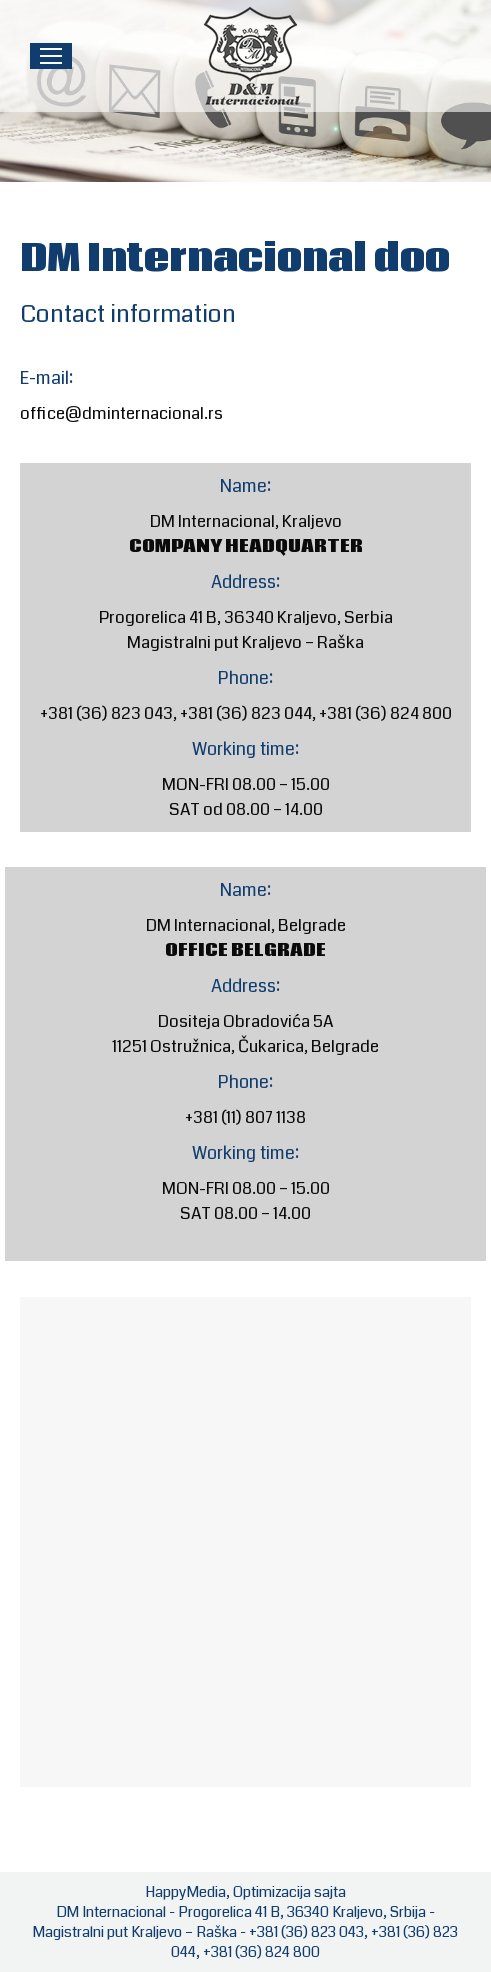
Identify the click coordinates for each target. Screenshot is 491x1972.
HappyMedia (185, 1892)
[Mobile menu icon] (51, 56)
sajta (330, 1892)
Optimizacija (272, 1892)
